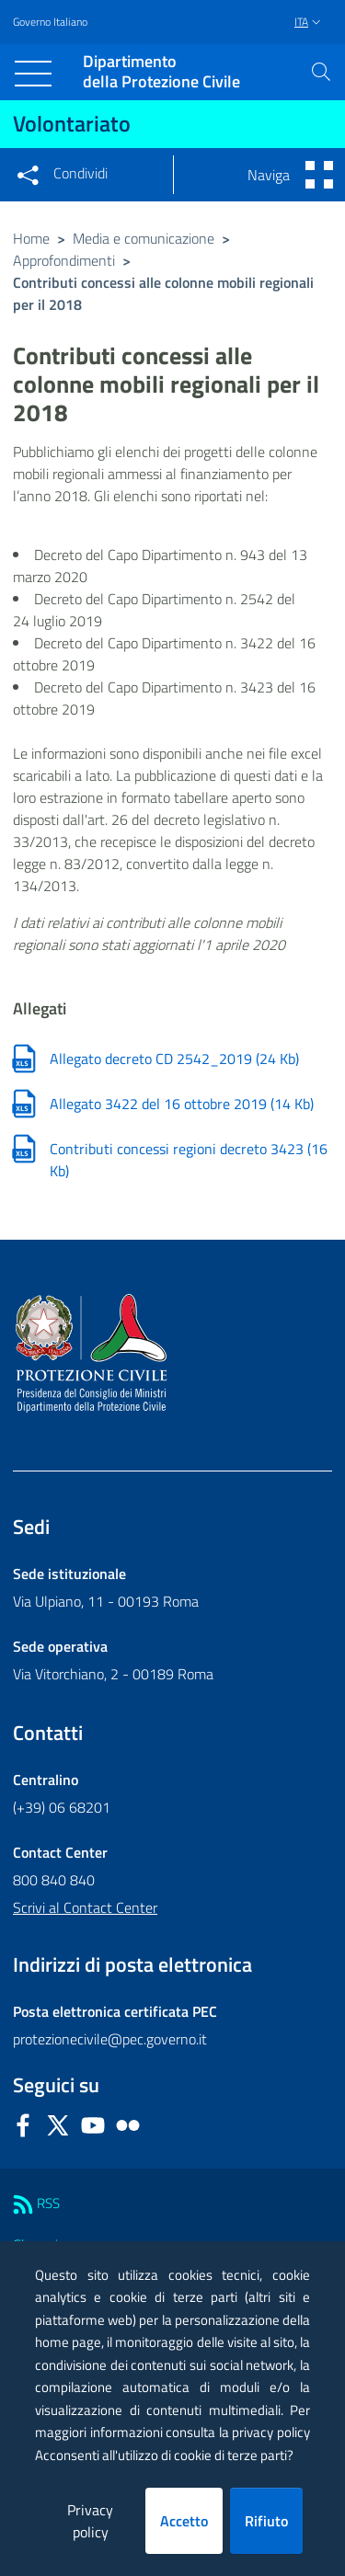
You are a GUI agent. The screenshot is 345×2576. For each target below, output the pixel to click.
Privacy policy (90, 2521)
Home (31, 238)
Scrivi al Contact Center (85, 1907)
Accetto (184, 2521)
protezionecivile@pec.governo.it (110, 2039)
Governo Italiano (50, 22)
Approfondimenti (64, 260)
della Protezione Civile (161, 72)
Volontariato (72, 123)
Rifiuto (266, 2521)
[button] (321, 72)
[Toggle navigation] (33, 74)
